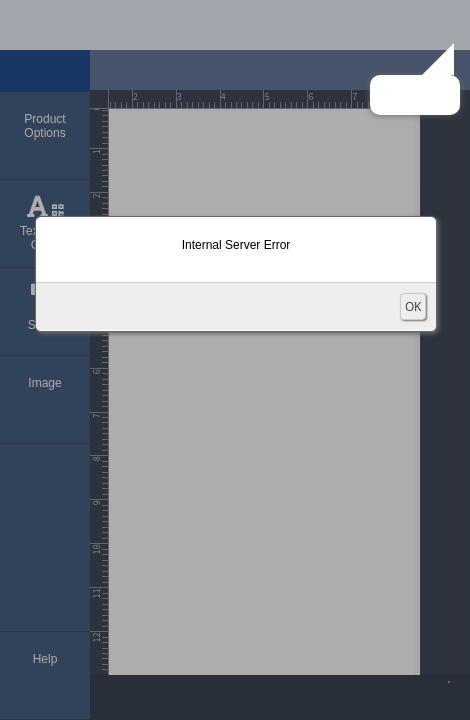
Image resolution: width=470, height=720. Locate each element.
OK (413, 306)
